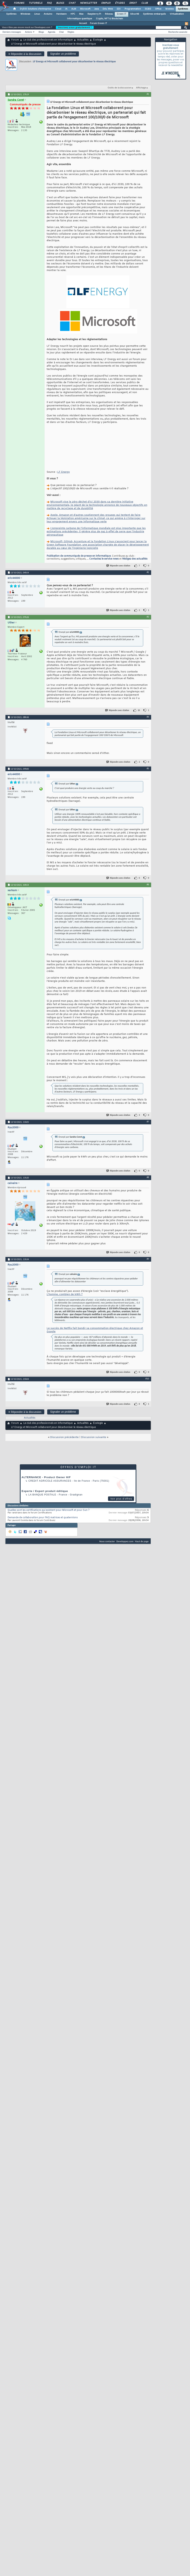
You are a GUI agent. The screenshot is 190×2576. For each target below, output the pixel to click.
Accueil (83, 23)
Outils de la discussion (119, 87)
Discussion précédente (64, 1438)
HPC (73, 14)
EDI (119, 9)
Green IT (121, 14)
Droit (133, 3)
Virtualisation (177, 14)
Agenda (51, 32)
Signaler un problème (63, 53)
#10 (147, 1379)
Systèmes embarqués (154, 14)
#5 (148, 769)
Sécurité (134, 14)
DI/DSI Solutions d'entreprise (35, 9)
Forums (18, 3)
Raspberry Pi (94, 14)
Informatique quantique (79, 18)
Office (158, 9)
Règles (71, 32)
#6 (148, 885)
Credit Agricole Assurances (49, 1481)
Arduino (48, 14)
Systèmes (183, 9)
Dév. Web (108, 9)
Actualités (83, 39)
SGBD (148, 9)
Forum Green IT (98, 23)
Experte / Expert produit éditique (45, 1492)
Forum (15, 39)
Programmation (133, 9)
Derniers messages (12, 32)
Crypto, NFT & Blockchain (109, 18)
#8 (148, 1178)
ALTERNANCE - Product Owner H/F (46, 1478)
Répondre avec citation (118, 566)
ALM (73, 9)
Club (144, 3)
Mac (81, 14)
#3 (148, 617)
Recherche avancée (177, 32)
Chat (72, 3)
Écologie (98, 39)
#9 (148, 1260)
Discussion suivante (93, 1438)
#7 (148, 1122)
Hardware (61, 14)
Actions (28, 32)
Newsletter (88, 3)
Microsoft (85, 9)
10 (139, 711)
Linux (37, 14)
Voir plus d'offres (121, 1499)
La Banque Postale (42, 1495)
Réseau (109, 14)
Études (120, 3)
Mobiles (169, 9)
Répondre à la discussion (24, 53)
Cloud (58, 9)
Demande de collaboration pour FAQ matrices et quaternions (43, 1518)
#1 (148, 94)
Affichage (141, 87)
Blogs (60, 3)
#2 (148, 573)
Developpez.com (124, 1542)
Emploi (106, 3)
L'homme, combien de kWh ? (65, 1295)
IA (66, 9)
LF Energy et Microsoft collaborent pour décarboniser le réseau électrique (74, 61)
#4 (148, 717)
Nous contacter (107, 1542)
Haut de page (142, 1542)
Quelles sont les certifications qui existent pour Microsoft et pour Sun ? (49, 1511)
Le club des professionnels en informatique (48, 39)
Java (96, 9)
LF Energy (63, 473)
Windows (25, 14)
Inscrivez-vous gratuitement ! (75, 27)
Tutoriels (35, 3)
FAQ (49, 3)
